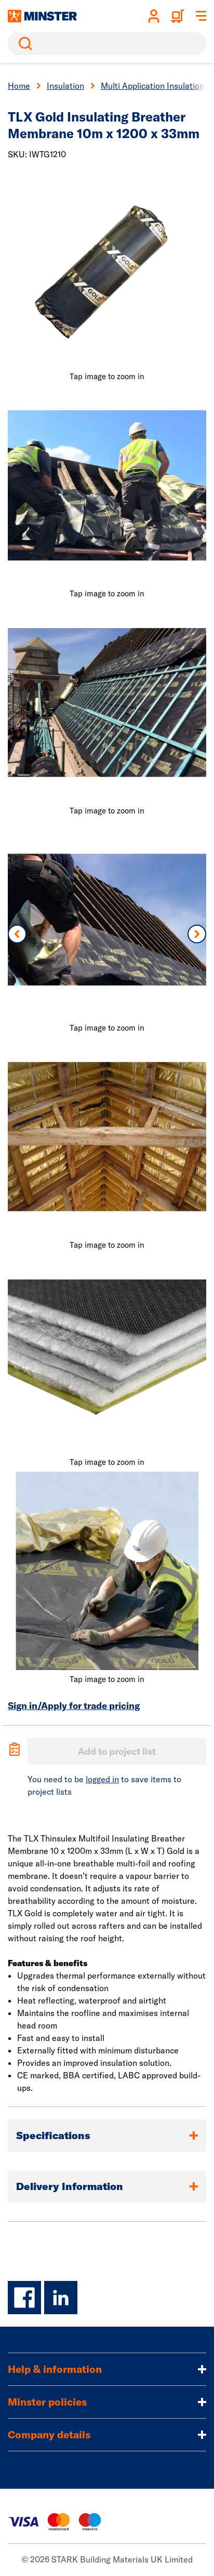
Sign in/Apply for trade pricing (74, 1706)
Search (23, 43)
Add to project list (117, 1751)
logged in (102, 1779)
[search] (107, 43)
